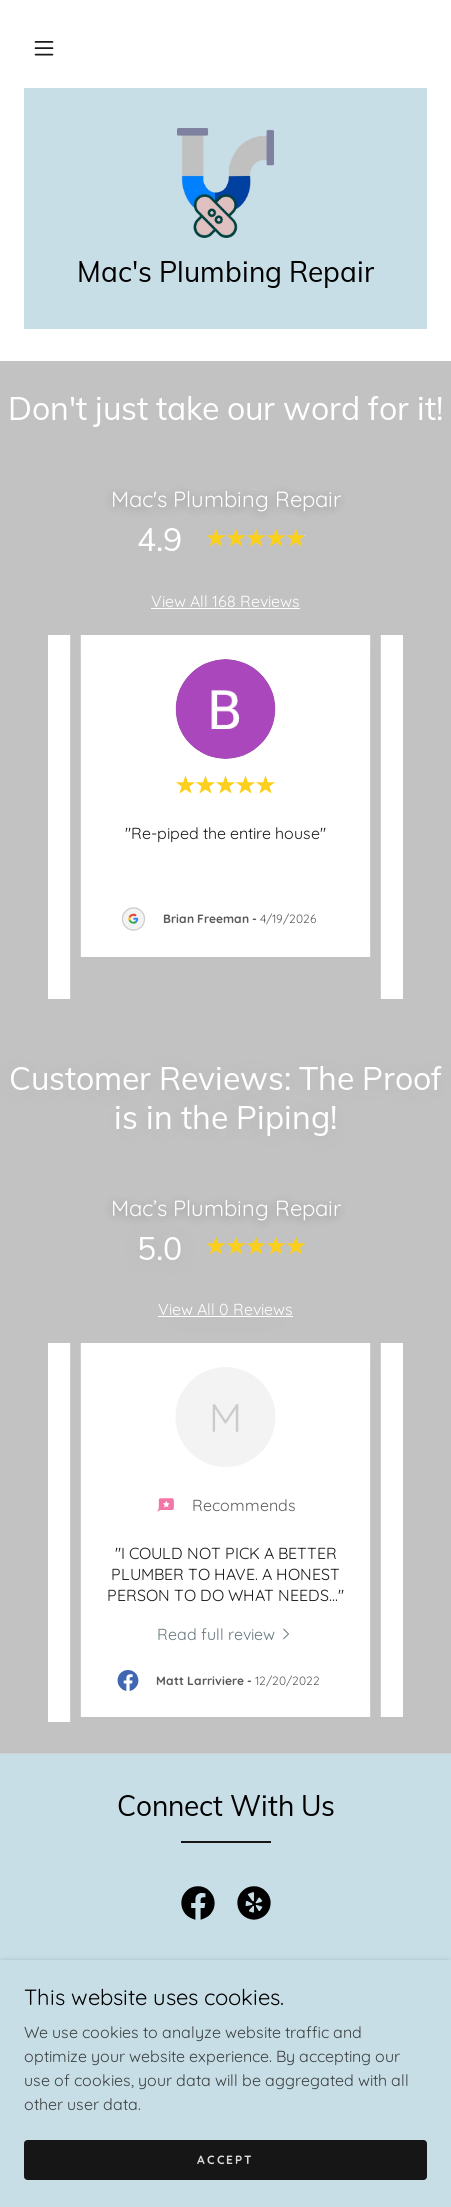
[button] (44, 48)
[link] (225, 183)
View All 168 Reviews (225, 601)
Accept (225, 2159)
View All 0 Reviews (225, 1309)
